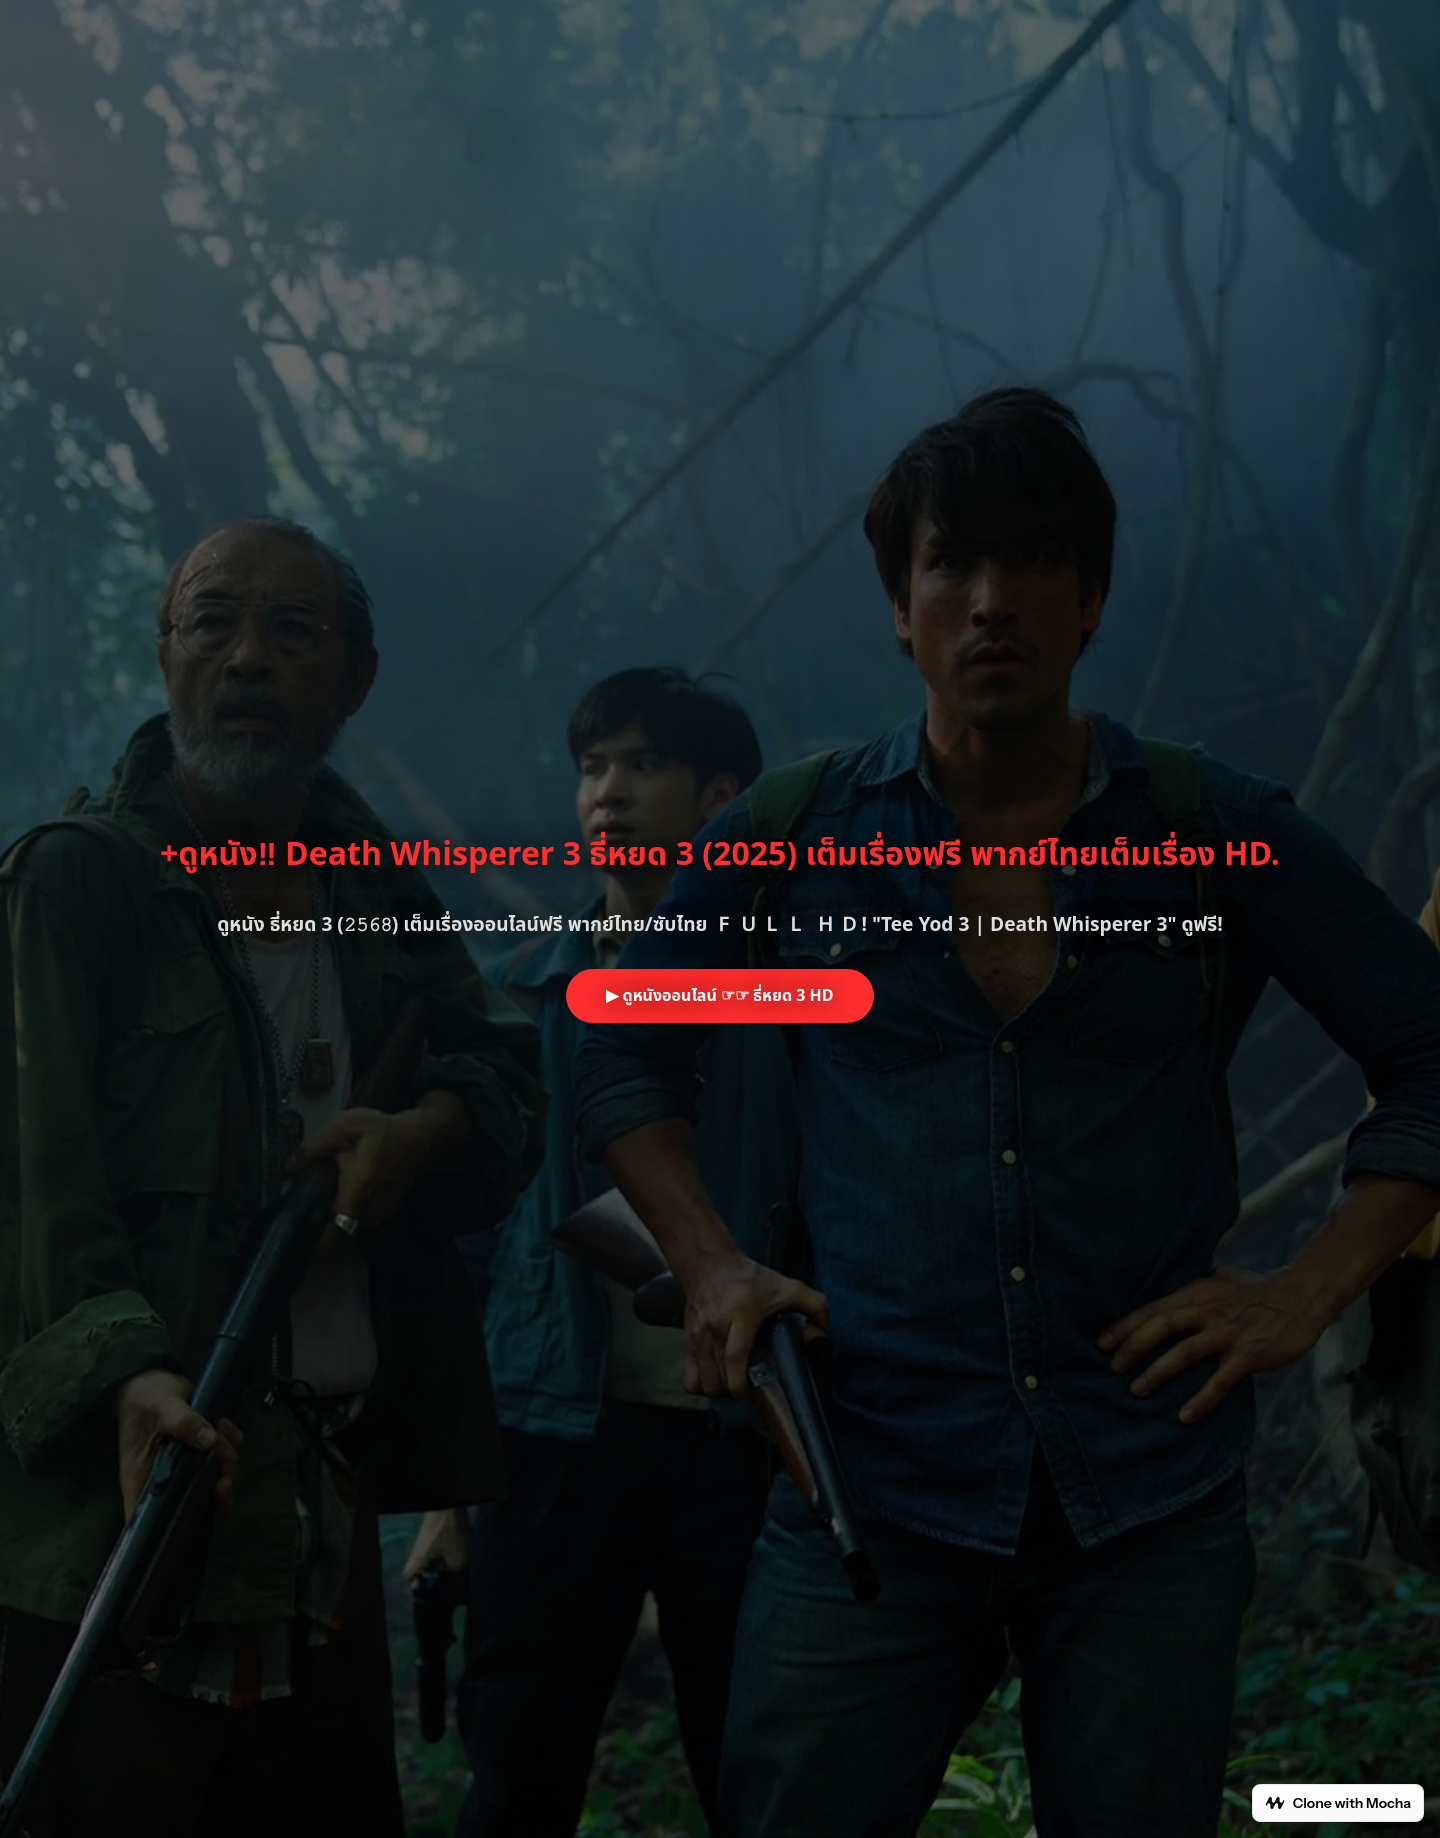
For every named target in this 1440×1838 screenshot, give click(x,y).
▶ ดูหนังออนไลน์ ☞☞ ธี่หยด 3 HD (719, 996)
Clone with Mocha (1338, 1803)
